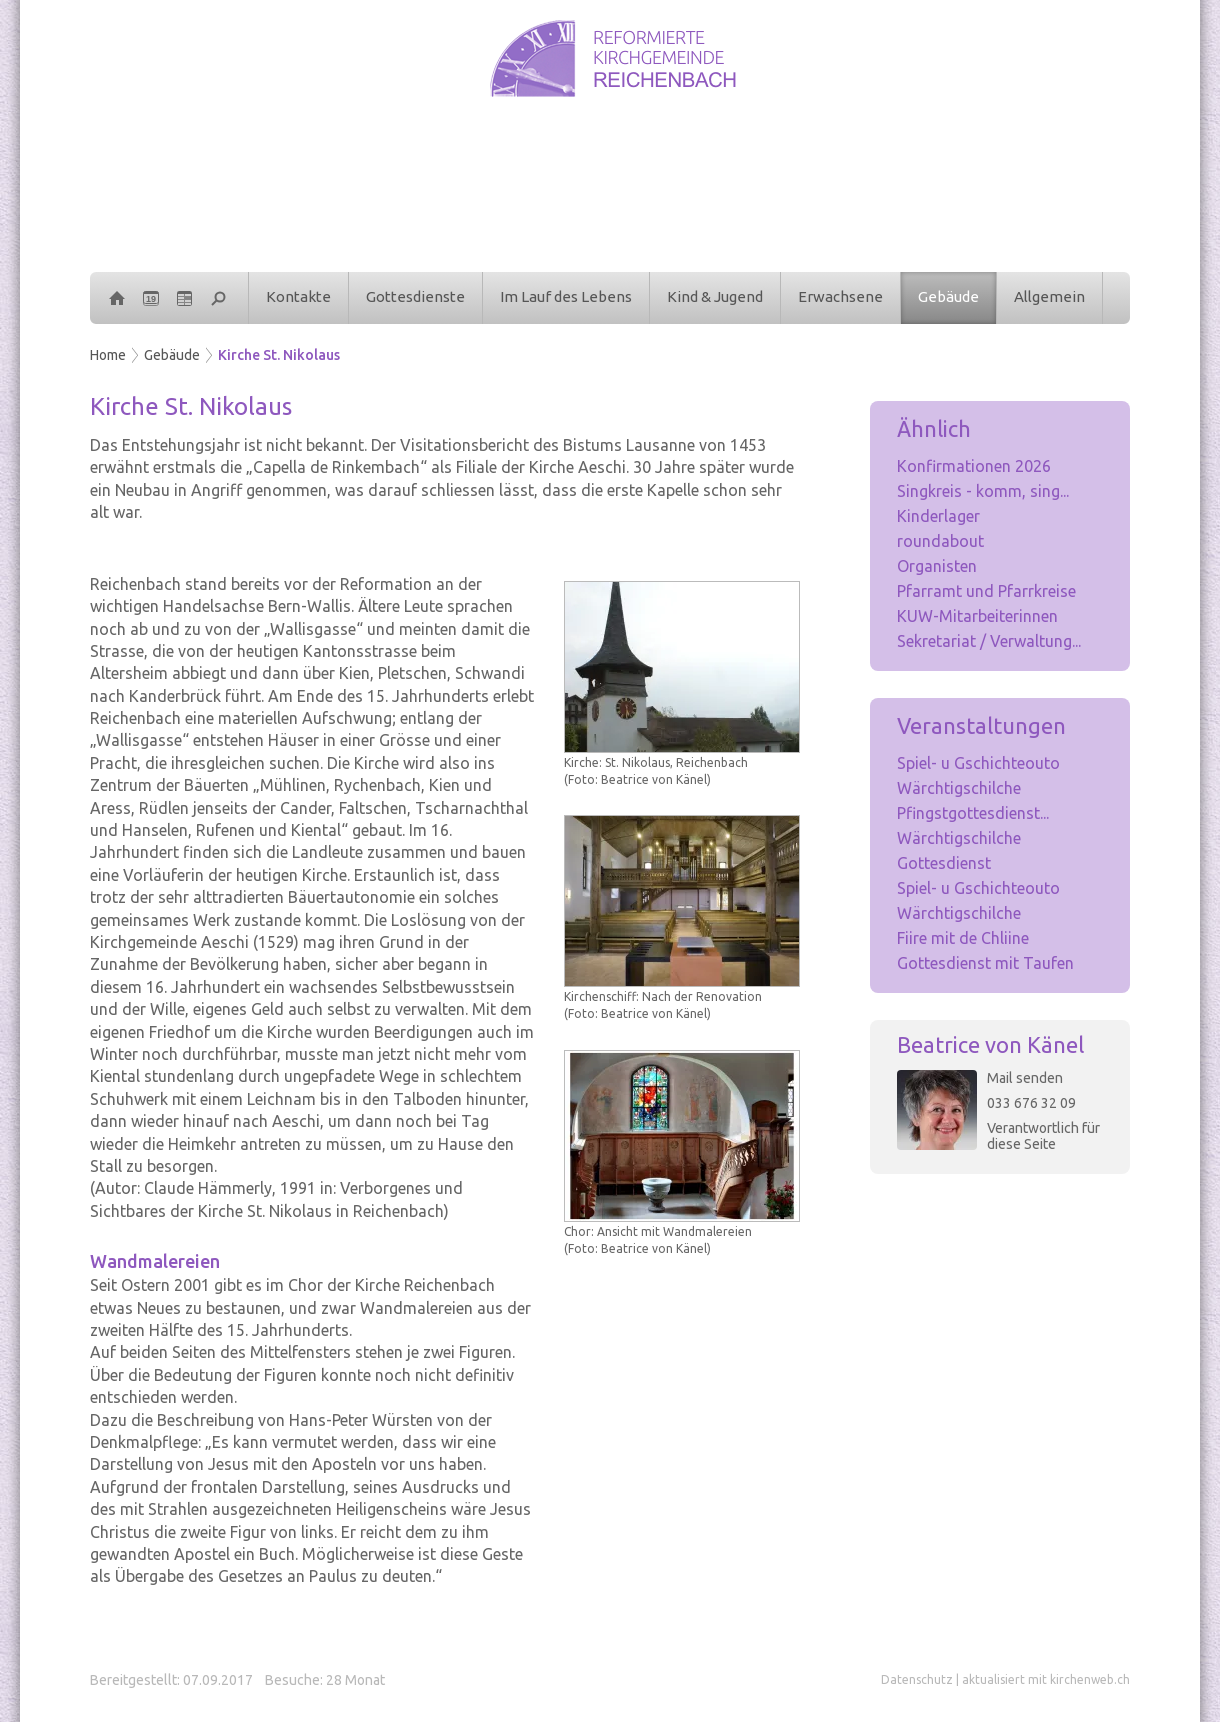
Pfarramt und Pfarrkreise (986, 591)
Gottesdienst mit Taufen (985, 963)
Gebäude (948, 296)
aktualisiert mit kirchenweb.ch (1046, 1679)
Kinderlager (938, 516)
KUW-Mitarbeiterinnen (977, 616)
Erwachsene (840, 296)
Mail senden (1025, 1078)
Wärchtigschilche (959, 788)
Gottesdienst (944, 863)
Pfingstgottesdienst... (973, 813)
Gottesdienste (415, 296)
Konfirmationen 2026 (974, 466)
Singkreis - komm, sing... (983, 491)
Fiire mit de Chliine (963, 938)
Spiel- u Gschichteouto (978, 763)
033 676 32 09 (1031, 1103)
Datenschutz (917, 1679)
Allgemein (1049, 296)
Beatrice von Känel (990, 1044)
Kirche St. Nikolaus (279, 355)
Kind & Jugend (715, 296)
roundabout (940, 541)
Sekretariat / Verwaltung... (989, 641)
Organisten (937, 566)
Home (108, 355)
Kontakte (298, 296)
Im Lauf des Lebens (566, 296)
